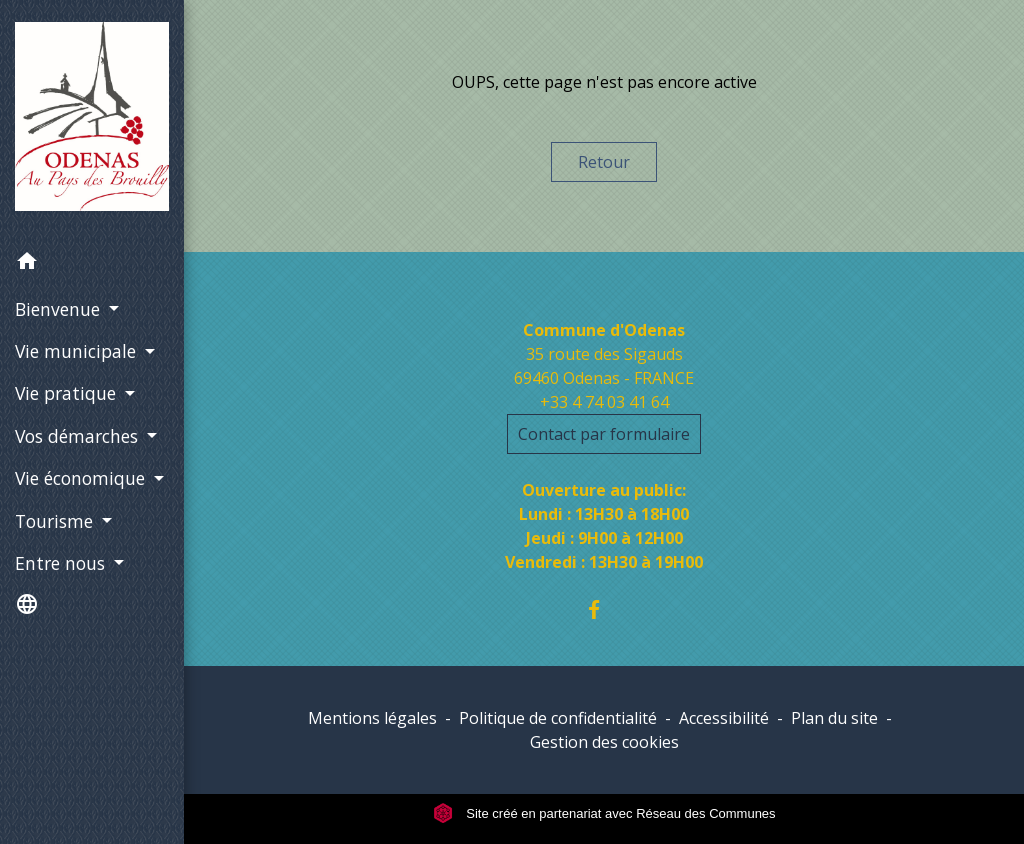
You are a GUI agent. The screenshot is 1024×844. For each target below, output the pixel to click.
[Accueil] (92, 120)
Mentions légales (372, 718)
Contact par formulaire (604, 434)
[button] (92, 264)
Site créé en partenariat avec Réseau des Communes (604, 813)
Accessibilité (724, 718)
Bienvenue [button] (60, 309)
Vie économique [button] (82, 478)
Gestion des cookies (604, 742)
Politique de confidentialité (558, 718)
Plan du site (834, 718)
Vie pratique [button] (68, 393)
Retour (604, 162)
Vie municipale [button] (78, 351)
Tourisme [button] (56, 521)
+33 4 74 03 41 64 (604, 402)
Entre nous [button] (62, 563)
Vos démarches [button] (79, 436)
